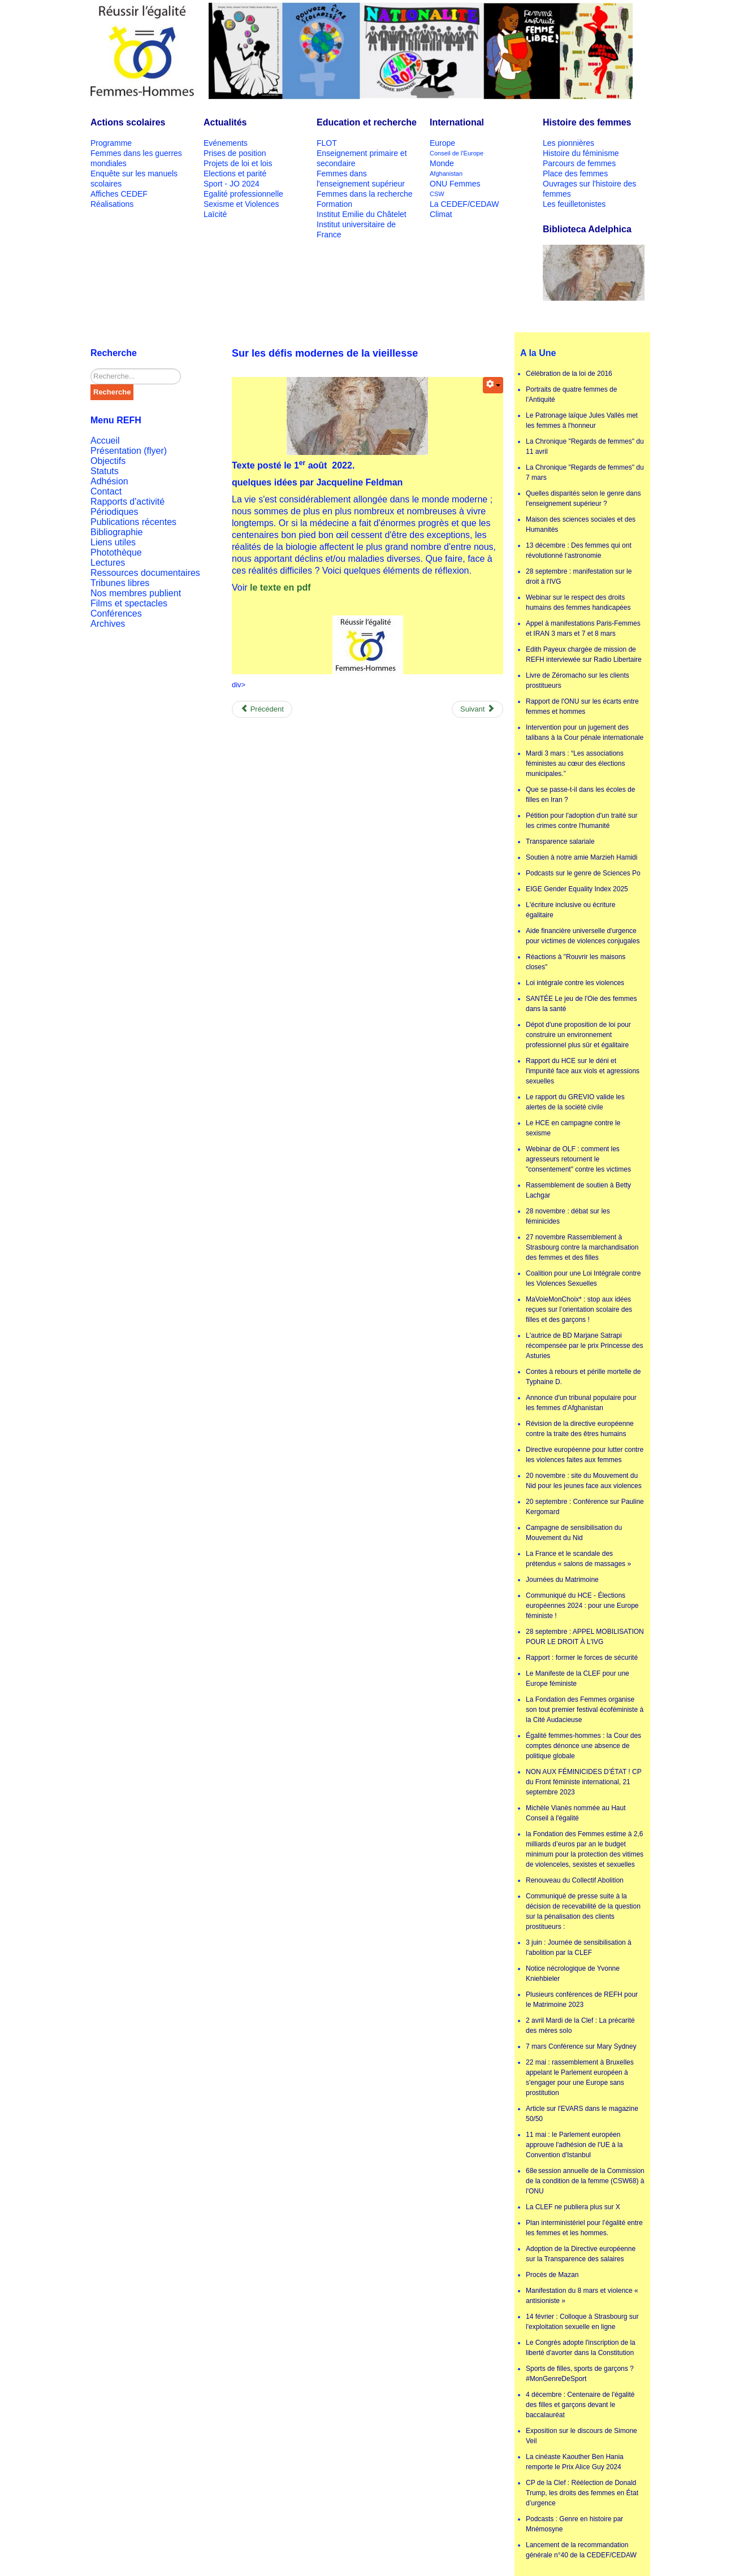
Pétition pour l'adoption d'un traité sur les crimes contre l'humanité (581, 821)
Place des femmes (575, 173)
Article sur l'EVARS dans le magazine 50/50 (582, 2114)
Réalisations (111, 204)
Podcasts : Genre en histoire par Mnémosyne (574, 2524)
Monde (442, 163)
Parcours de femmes (579, 163)
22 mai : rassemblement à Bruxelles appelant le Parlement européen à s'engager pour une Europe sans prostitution (580, 2077)
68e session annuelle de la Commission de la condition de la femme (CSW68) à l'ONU (585, 2181)
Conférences (116, 613)
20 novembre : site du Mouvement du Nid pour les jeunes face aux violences (584, 1481)
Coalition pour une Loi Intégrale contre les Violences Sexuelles (583, 1278)
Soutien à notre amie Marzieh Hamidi (581, 857)
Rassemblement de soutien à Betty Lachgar (578, 1190)
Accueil (105, 440)
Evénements (226, 143)
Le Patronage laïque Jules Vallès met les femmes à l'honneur (582, 420)
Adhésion (109, 481)
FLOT (327, 143)
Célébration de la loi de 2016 (569, 374)
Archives (107, 623)
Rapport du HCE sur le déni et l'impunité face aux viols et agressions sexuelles (582, 1071)
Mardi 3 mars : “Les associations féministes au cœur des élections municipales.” (575, 763)
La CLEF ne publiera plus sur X (573, 2207)
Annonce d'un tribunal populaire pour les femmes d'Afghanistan (581, 1403)
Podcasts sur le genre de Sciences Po (583, 873)
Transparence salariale (560, 841)
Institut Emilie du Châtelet (362, 214)
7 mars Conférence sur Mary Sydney (581, 2046)
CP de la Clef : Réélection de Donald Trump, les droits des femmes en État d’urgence (582, 2493)
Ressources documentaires (145, 573)
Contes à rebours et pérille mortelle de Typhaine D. (583, 1377)
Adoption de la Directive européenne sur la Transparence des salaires (580, 2254)
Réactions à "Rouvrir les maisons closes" (575, 962)
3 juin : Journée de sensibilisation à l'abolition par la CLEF (579, 1947)
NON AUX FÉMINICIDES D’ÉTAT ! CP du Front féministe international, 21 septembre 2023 (583, 1782)
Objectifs (108, 461)
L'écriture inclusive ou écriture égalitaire (570, 910)
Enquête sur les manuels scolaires (134, 178)
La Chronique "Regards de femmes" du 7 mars (585, 472)
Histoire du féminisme (581, 153)
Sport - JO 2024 (232, 183)
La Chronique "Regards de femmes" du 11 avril (585, 446)
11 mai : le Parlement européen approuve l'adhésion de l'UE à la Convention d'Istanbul (574, 2145)
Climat (441, 214)
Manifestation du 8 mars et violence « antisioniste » (582, 2296)
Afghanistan (446, 173)
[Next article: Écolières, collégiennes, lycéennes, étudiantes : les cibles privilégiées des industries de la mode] (477, 709)
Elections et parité (235, 173)
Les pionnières (568, 143)
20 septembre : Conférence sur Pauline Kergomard (585, 1507)
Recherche (112, 392)
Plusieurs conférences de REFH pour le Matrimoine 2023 (582, 1999)
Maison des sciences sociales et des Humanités (580, 524)
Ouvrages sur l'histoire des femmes (589, 188)
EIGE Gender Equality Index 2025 (577, 889)
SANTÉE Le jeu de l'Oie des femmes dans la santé (581, 1004)
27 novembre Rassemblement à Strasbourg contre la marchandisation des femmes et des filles (582, 1247)
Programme (111, 143)
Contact (106, 491)
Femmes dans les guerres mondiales (136, 158)
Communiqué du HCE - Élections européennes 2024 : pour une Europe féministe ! (582, 1605)
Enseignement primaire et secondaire (362, 158)
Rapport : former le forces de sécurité (582, 1658)
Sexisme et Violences (241, 204)
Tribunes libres (119, 583)
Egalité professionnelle (243, 193)
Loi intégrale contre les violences (575, 983)
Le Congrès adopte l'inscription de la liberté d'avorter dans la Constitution (580, 2348)
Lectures (107, 562)
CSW (437, 193)
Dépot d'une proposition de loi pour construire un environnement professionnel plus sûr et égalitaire (578, 1035)
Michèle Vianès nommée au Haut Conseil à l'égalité (576, 1813)
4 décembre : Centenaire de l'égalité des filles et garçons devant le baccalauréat (580, 2405)
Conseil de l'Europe (456, 153)
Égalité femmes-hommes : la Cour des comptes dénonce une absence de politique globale (583, 1746)
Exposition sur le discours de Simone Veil (581, 2436)
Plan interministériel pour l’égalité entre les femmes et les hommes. (584, 2228)
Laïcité (215, 214)
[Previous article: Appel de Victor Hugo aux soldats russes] (262, 709)
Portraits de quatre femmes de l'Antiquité (571, 394)
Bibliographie (116, 532)
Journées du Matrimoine (562, 1580)
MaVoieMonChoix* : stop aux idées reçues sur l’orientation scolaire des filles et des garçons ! (579, 1309)
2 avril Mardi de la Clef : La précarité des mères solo (580, 2025)
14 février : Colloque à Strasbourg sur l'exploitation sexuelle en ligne (582, 2322)
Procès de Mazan (552, 2275)
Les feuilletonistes (574, 204)
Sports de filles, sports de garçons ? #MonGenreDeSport (580, 2374)
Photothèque (116, 552)
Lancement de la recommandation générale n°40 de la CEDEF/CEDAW (581, 2550)
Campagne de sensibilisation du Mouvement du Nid (574, 1533)
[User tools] (493, 385)
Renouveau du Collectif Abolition (575, 1880)
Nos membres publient (135, 593)
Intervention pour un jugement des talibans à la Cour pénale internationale (584, 732)
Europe (442, 143)
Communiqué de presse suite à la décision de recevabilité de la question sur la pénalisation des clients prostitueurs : (583, 1911)
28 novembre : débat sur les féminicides (568, 1216)
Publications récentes (133, 522)
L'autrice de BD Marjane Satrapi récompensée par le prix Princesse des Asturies (584, 1346)
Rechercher (90, 368)
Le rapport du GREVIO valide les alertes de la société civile (575, 1102)
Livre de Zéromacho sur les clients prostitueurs (577, 680)
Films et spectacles (128, 603)
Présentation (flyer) (128, 451)
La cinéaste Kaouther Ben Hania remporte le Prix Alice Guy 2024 (575, 2462)
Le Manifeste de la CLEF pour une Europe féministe (577, 1678)
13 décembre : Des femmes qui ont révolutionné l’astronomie (579, 550)
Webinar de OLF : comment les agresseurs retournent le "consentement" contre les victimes (578, 1159)
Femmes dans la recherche (365, 193)
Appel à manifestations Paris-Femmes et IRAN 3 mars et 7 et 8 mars (583, 628)
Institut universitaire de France (356, 229)
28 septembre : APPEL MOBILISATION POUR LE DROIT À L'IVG (585, 1637)
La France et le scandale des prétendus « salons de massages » (578, 1559)
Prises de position (235, 153)
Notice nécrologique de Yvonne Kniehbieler (573, 1973)
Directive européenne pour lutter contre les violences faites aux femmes (584, 1455)
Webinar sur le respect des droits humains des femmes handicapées (578, 602)
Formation (334, 204)
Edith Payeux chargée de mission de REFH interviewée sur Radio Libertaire (584, 654)
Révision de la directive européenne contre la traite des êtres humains (580, 1429)
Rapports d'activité (127, 501)
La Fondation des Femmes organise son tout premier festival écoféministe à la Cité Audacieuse (584, 1709)
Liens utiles (113, 542)
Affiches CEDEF (119, 193)
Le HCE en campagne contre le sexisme (573, 1128)
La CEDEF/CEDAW (464, 204)
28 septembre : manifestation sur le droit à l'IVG (579, 576)
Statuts (104, 471)
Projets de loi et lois (238, 163)
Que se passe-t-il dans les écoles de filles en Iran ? (580, 795)
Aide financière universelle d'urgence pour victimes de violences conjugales (582, 936)
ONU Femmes (455, 183)
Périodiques (114, 512)
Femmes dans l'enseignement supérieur (361, 178)
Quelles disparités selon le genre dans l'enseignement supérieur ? (583, 498)
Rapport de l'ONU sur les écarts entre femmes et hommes (582, 706)
